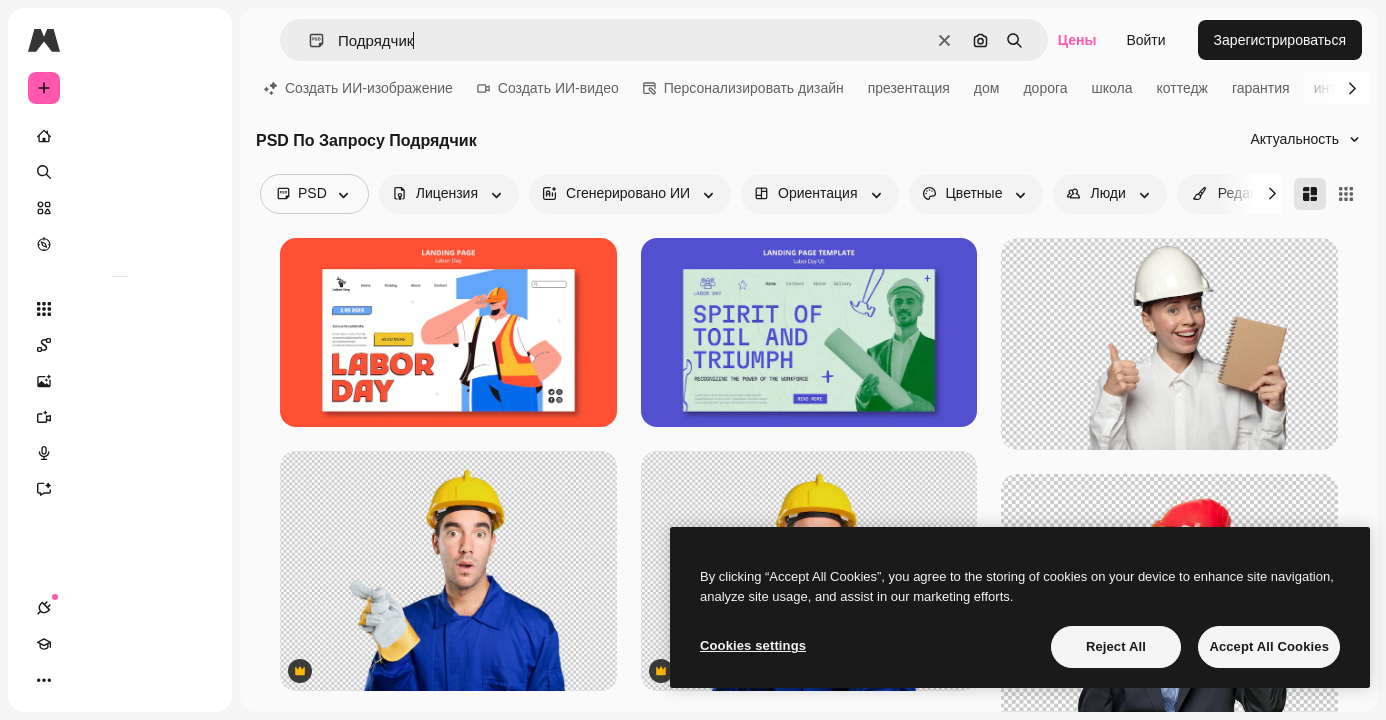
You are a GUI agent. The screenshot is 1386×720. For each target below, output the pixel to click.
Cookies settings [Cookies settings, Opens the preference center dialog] (753, 645)
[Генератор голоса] (120, 453)
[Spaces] (120, 345)
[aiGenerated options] (630, 194)
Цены (1077, 40)
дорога (1045, 88)
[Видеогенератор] (120, 417)
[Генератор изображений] (120, 381)
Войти (1145, 40)
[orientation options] (819, 194)
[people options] (1109, 194)
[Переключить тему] (116, 680)
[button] (308, 40)
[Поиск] (120, 172)
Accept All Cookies (1269, 646)
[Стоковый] (120, 208)
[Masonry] (1310, 194)
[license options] (449, 194)
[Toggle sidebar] (196, 40)
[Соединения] (44, 680)
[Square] (1346, 194)
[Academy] (80, 680)
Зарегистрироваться (1280, 40)
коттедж (1182, 88)
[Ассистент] (120, 489)
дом (987, 88)
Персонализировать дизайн (743, 88)
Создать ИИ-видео (548, 88)
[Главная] (120, 136)
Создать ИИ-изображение (358, 88)
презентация (909, 88)
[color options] (976, 194)
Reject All (1116, 646)
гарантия (1261, 88)
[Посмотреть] (120, 244)
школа (1112, 88)
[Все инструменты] (120, 309)
